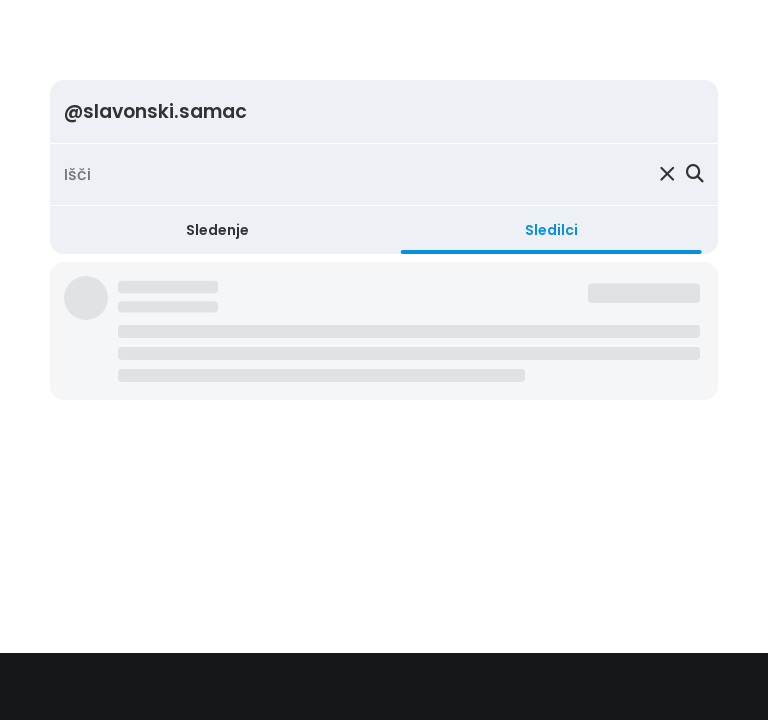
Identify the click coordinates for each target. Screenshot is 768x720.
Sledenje (217, 230)
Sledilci (551, 230)
